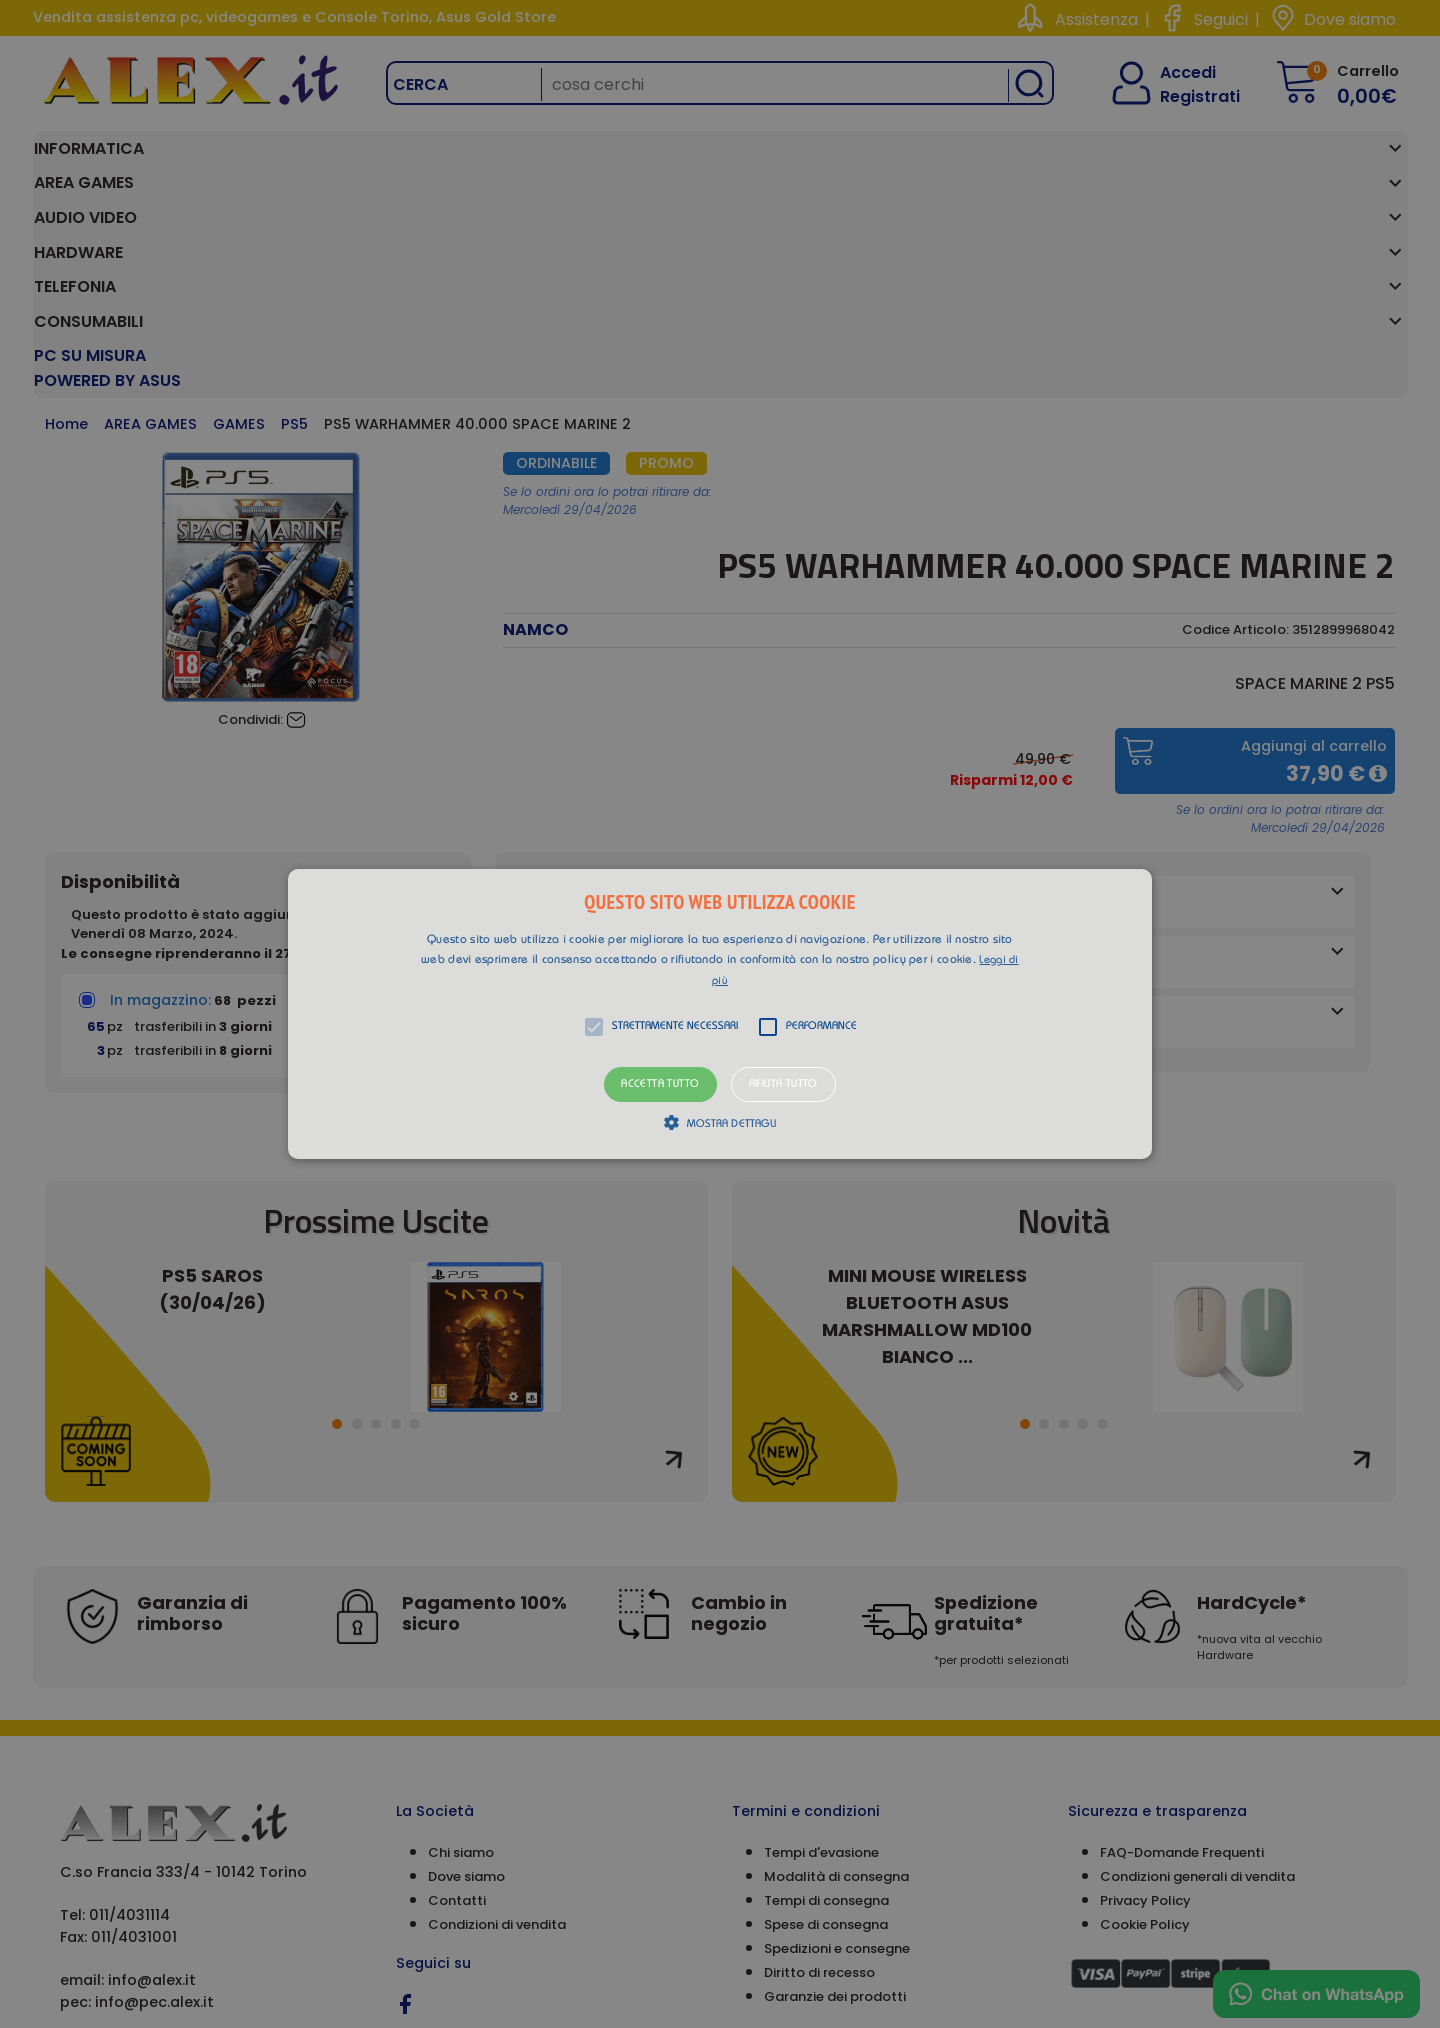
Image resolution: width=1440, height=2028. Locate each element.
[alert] (720, 1014)
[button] (720, 1014)
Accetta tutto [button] (660, 1084)
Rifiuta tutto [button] (783, 1084)
